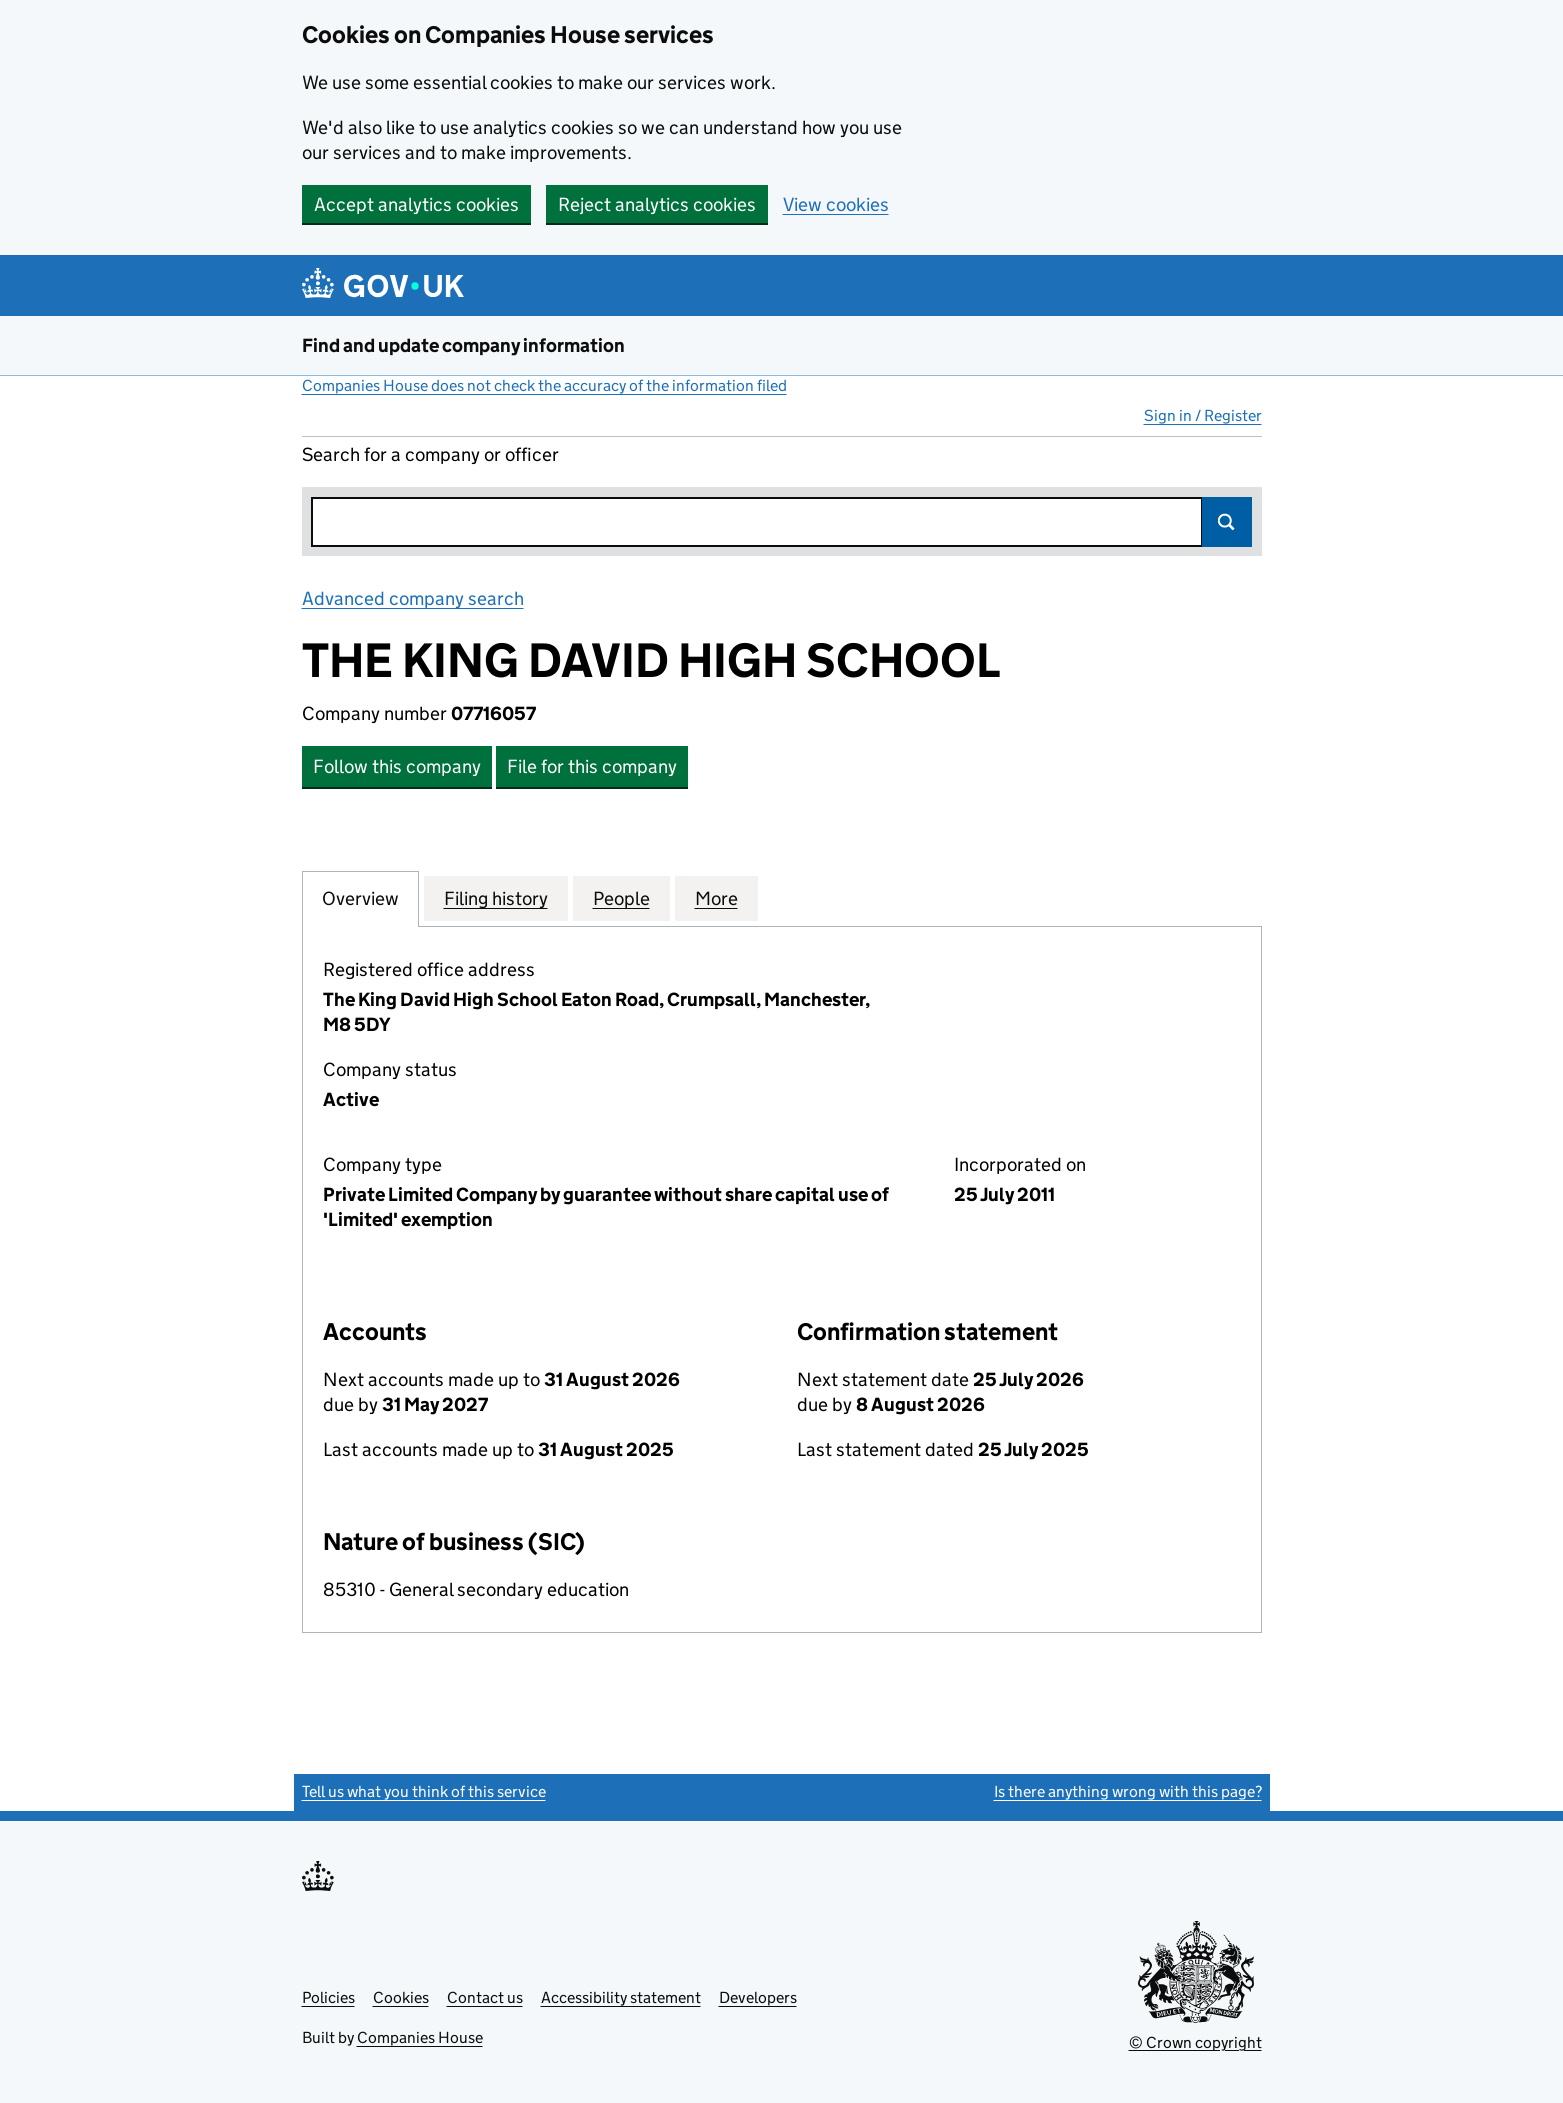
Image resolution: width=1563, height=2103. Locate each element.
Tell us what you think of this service (424, 1791)
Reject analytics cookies (657, 204)
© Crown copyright (1195, 2042)
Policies (328, 1997)
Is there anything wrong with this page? (1128, 1791)
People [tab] (621, 898)
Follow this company (397, 766)
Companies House (420, 2037)
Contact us (485, 1997)
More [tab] (716, 898)
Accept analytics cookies (416, 204)
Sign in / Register (1203, 415)
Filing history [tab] (496, 898)
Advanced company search (413, 598)
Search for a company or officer (430, 454)
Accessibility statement (621, 1997)
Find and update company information (463, 345)
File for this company (592, 766)
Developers (758, 1997)
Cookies (401, 1997)
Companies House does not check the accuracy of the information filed (544, 385)
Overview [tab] (360, 898)
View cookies (836, 204)
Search (1227, 522)
